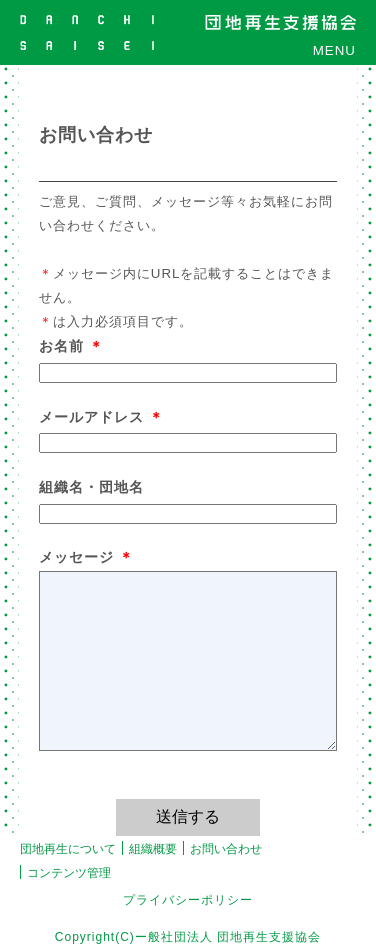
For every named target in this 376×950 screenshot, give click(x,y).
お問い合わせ (226, 849)
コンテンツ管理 (69, 873)
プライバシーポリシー (188, 900)
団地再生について (68, 849)
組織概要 (153, 849)
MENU (334, 50)
